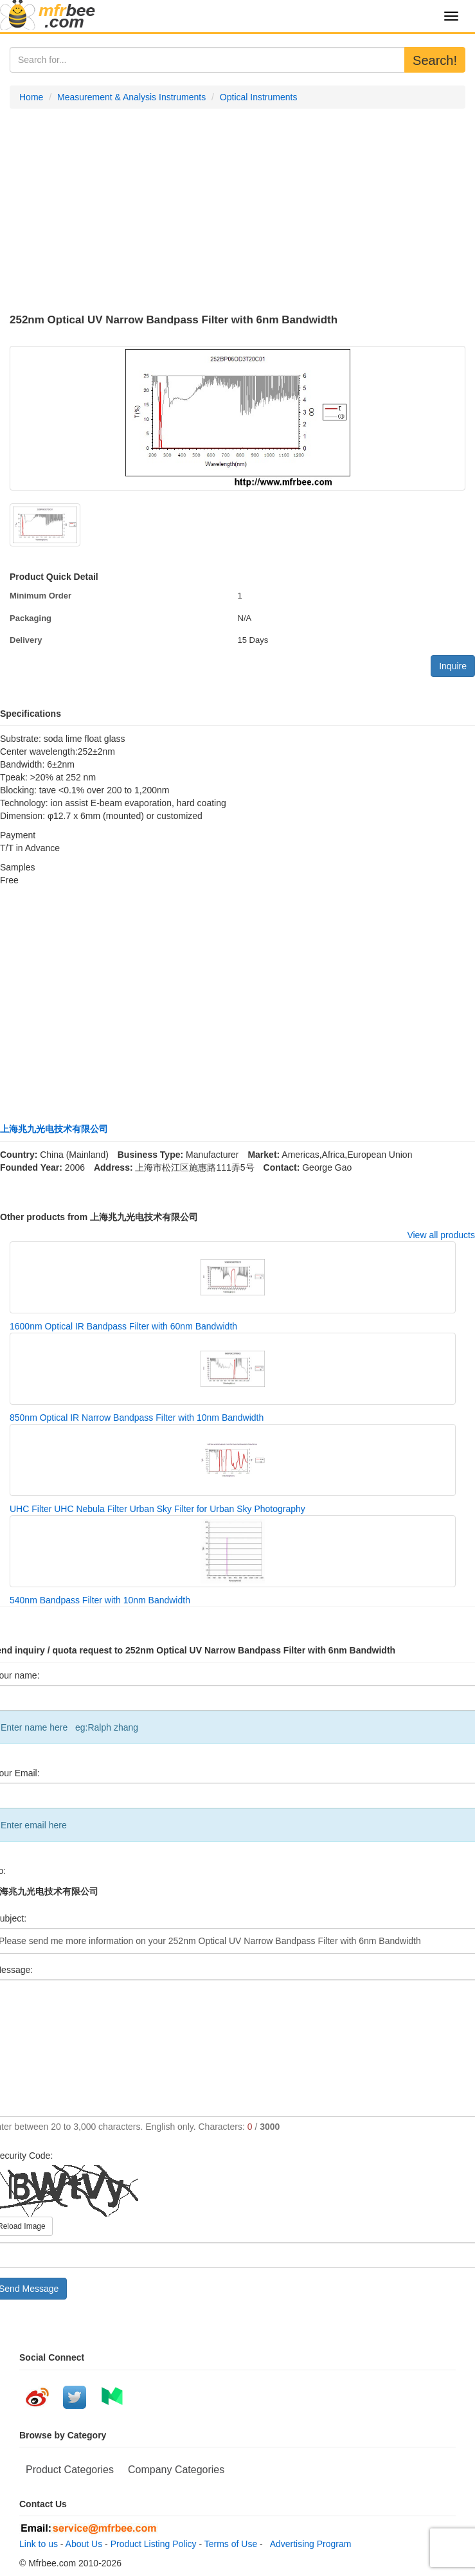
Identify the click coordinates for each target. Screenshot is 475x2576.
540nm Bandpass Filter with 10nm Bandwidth (100, 1600)
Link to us (38, 2544)
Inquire (453, 666)
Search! (435, 60)
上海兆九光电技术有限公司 (54, 1129)
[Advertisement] (237, 212)
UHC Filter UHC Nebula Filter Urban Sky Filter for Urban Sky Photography (157, 1509)
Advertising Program (308, 2544)
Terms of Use (230, 2544)
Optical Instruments (259, 97)
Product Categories (70, 2469)
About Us (84, 2544)
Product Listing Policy (154, 2544)
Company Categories (176, 2469)
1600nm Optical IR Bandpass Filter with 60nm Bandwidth (123, 1326)
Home (31, 97)
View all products (441, 1235)
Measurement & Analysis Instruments (131, 97)
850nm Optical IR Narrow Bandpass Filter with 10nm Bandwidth (137, 1417)
